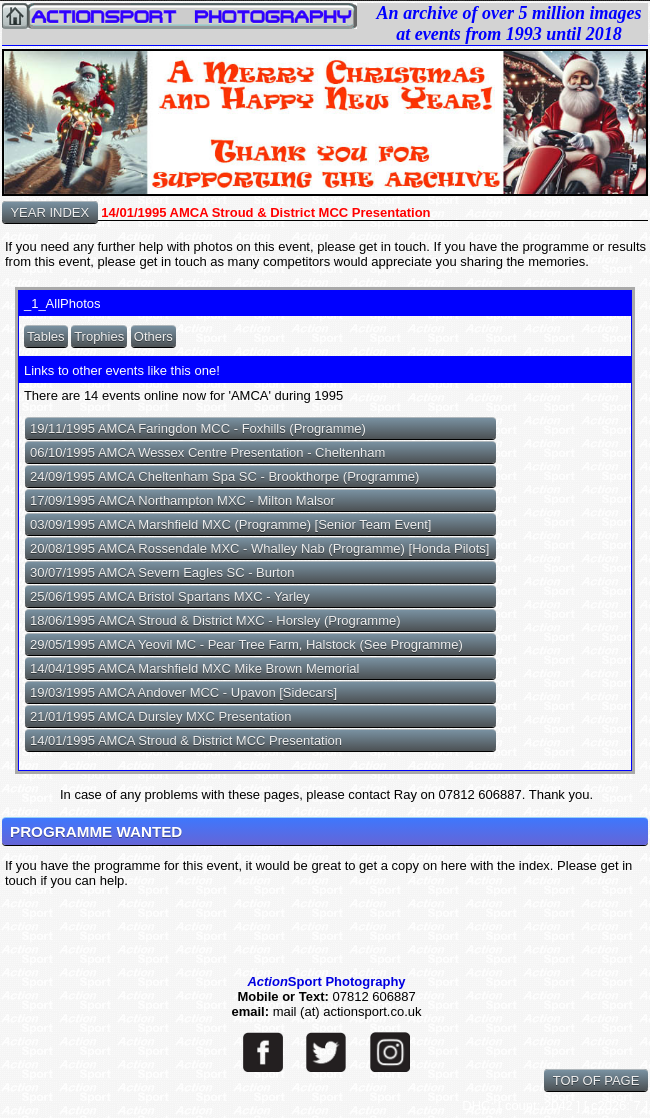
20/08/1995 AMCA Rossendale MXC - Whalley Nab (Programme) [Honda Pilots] (260, 548)
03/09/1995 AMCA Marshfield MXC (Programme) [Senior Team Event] (231, 524)
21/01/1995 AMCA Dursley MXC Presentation (161, 716)
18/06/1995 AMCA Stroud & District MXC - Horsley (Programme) (215, 620)
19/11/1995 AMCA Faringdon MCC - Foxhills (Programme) (198, 428)
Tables (46, 336)
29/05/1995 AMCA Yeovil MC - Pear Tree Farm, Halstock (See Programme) (246, 644)
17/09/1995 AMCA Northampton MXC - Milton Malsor (182, 500)
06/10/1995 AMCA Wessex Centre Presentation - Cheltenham (207, 452)
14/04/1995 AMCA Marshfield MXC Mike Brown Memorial (194, 668)
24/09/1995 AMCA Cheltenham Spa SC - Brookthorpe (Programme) (224, 476)
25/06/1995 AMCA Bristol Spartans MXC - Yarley (170, 596)
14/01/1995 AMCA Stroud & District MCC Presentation (186, 740)
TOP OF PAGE (596, 1080)
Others (153, 336)
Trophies (99, 336)
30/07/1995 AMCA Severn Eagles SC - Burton (162, 572)
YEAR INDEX (50, 212)
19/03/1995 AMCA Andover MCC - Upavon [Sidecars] (183, 692)
